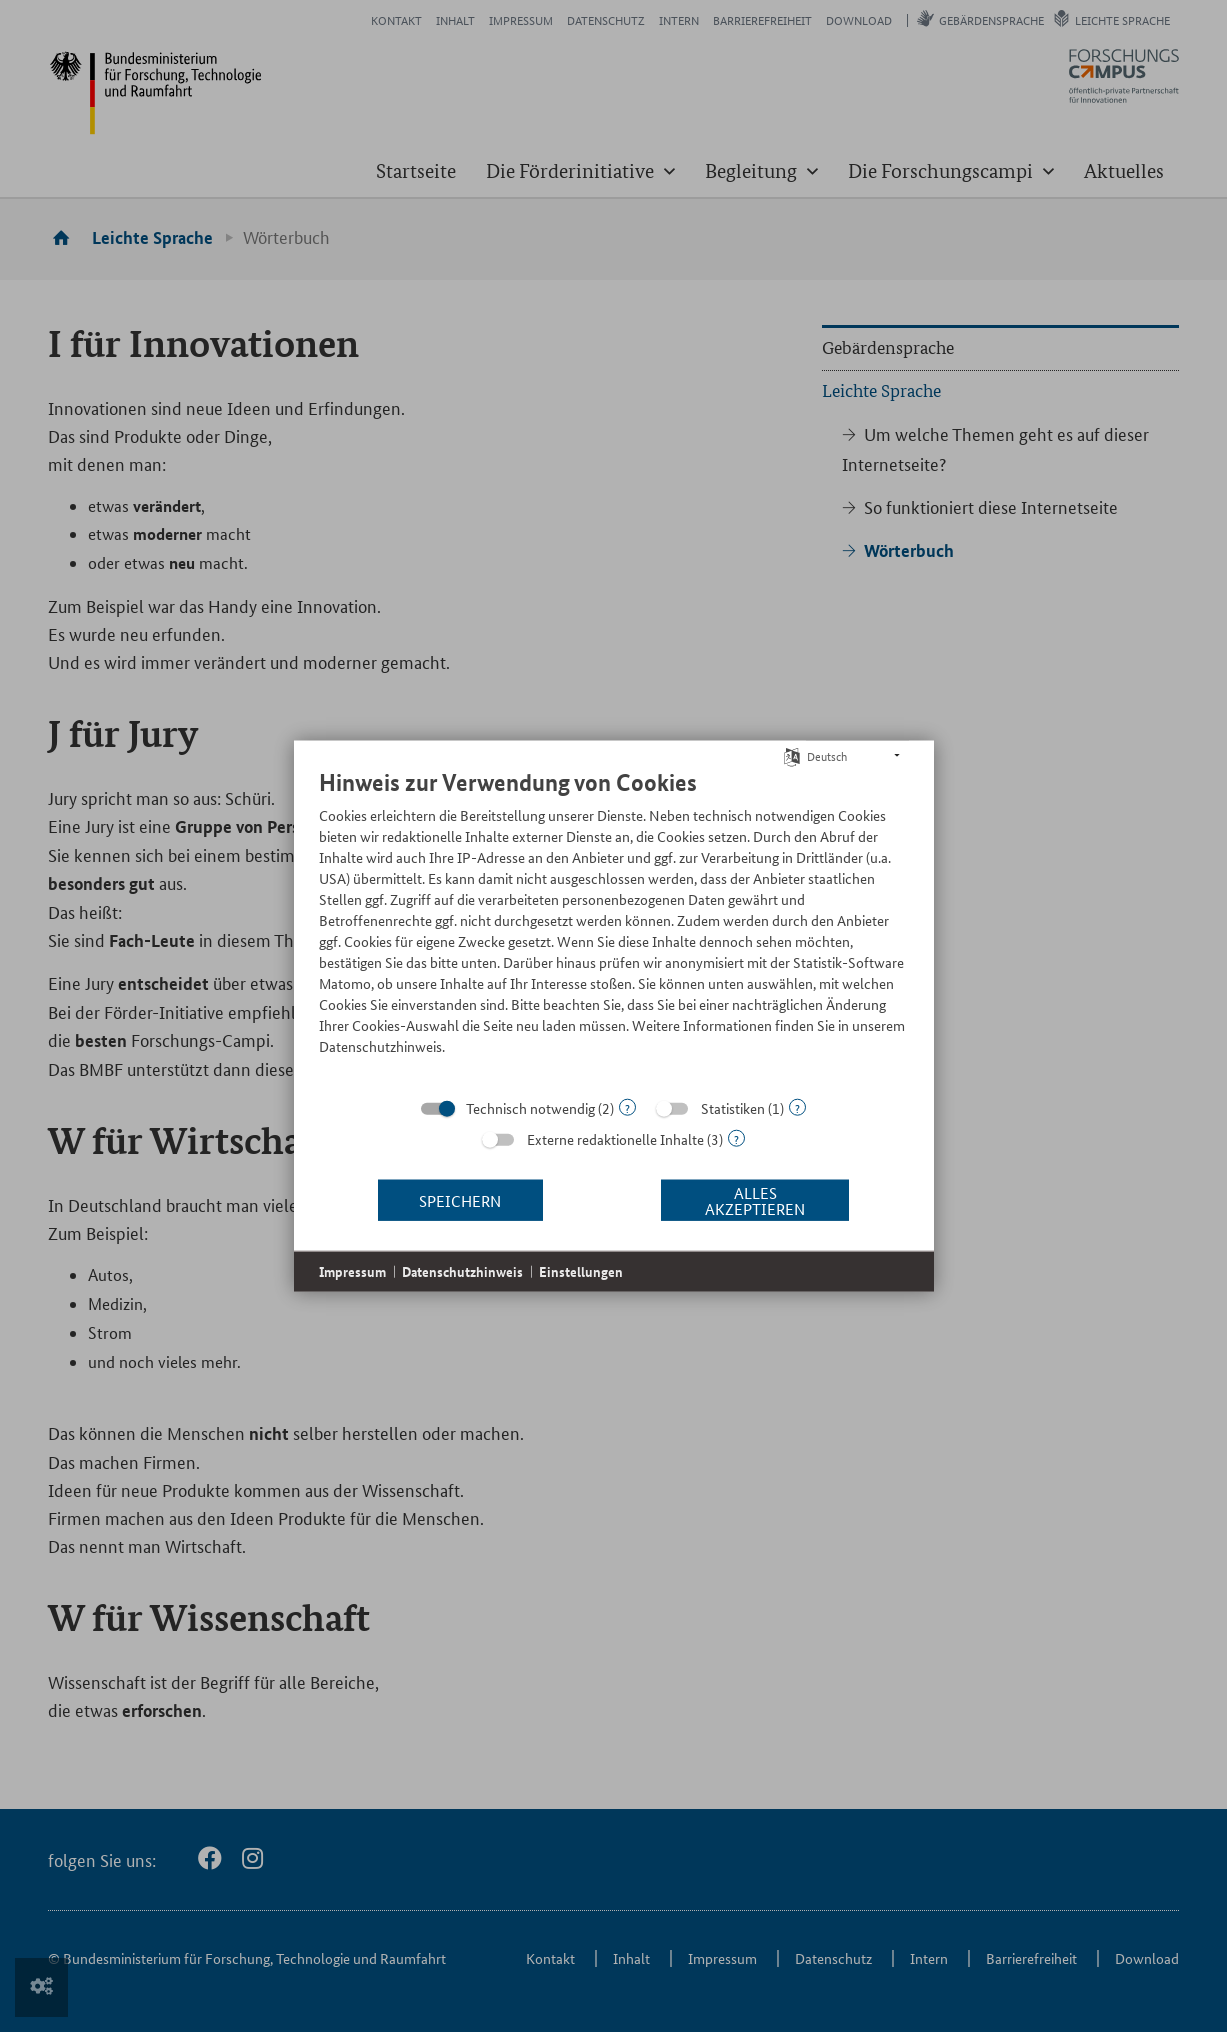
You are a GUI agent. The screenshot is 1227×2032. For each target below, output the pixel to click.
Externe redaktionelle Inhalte (615, 1139)
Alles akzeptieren (755, 1199)
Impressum (352, 1271)
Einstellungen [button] (581, 1271)
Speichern (460, 1199)
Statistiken (733, 1108)
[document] (614, 927)
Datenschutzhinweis (462, 1271)
